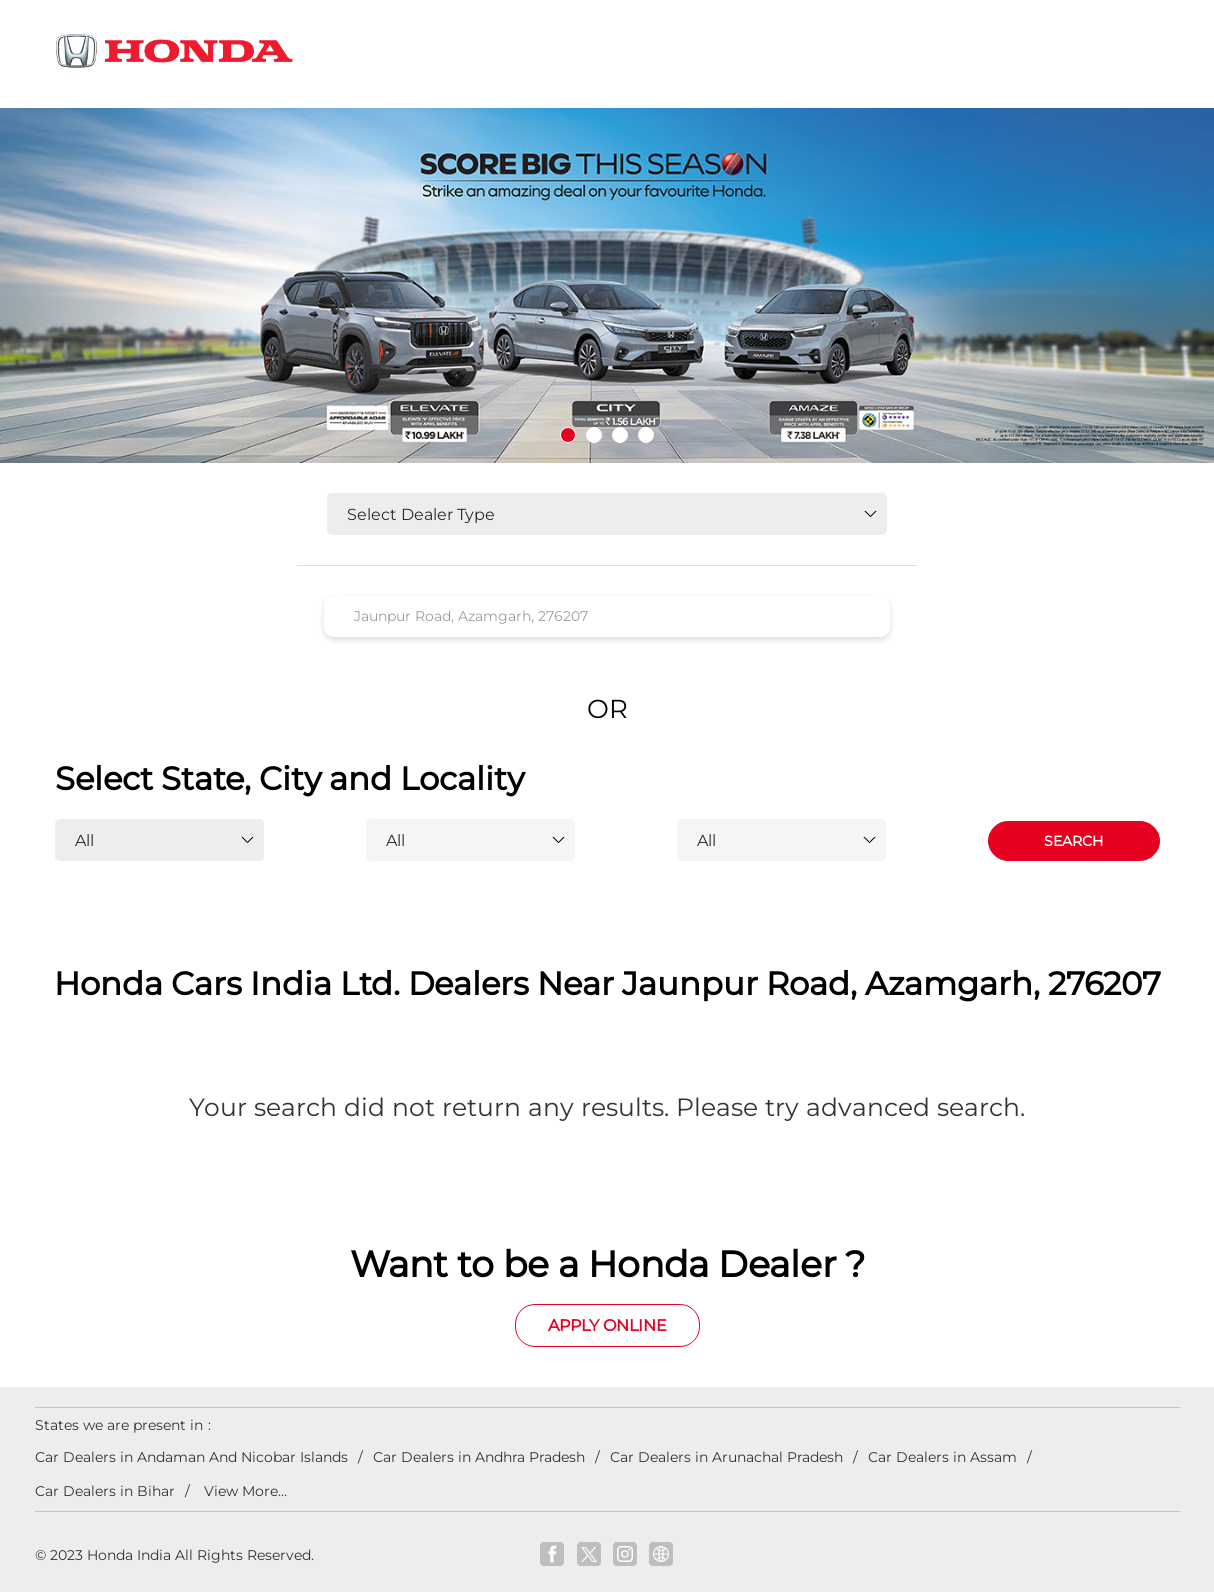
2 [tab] (594, 435)
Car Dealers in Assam (942, 1457)
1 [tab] (568, 435)
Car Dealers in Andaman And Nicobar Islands (191, 1457)
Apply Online (607, 1325)
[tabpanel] (607, 285)
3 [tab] (620, 435)
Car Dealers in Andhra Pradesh (479, 1457)
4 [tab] (646, 435)
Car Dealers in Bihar (105, 1491)
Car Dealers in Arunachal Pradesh (726, 1457)
